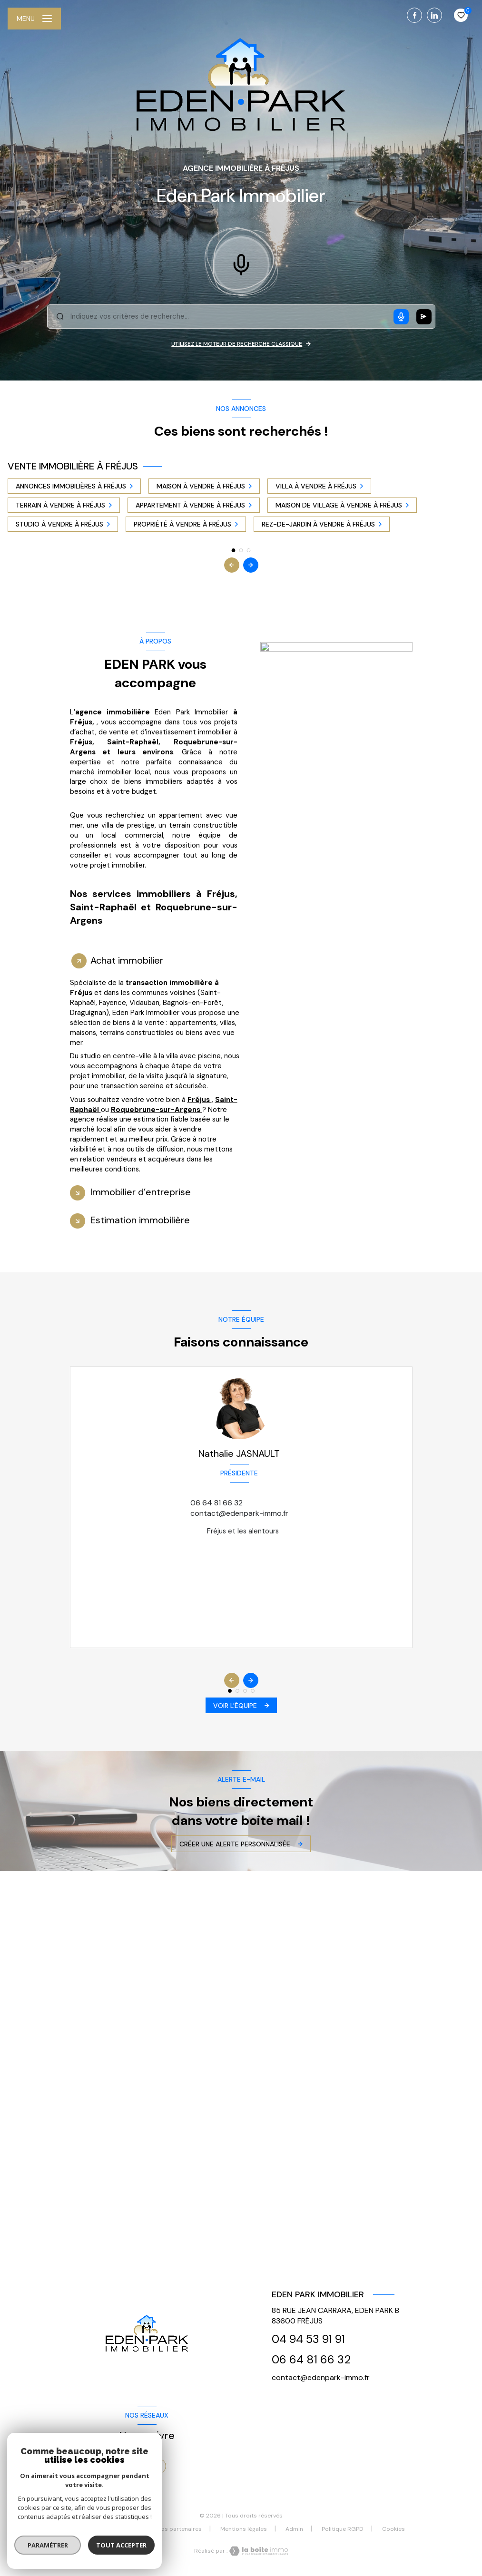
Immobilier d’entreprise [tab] (140, 1192)
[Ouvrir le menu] (34, 18)
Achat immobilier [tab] (126, 960)
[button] (250, 565)
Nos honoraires (117, 2529)
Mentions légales (243, 2529)
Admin (294, 2529)
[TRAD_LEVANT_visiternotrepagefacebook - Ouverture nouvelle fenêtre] (414, 15)
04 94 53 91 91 (308, 2339)
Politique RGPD (343, 2529)
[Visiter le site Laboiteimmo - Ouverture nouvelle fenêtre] (257, 2551)
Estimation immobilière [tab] (140, 1220)
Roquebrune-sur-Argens (156, 1109)
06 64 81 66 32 (216, 1503)
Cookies (393, 2529)
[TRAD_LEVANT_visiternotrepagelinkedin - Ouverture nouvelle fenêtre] (434, 15)
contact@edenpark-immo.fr (239, 1513)
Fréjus (199, 1099)
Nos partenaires (179, 2529)
